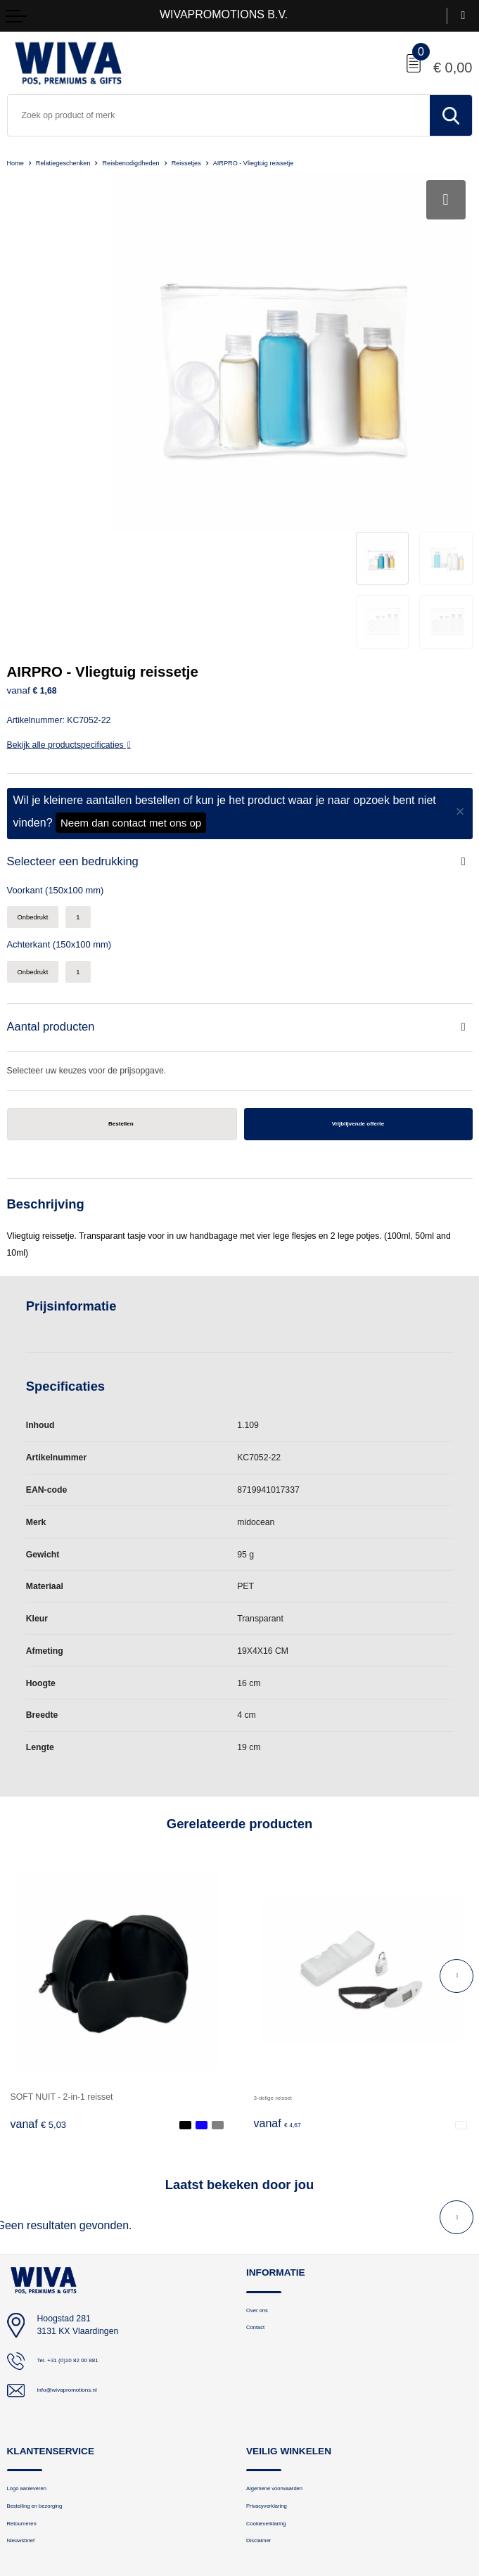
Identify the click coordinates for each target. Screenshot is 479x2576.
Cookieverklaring (276, 2370)
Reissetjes (226, 162)
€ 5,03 (39, 1963)
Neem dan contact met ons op (130, 650)
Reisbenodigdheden (159, 162)
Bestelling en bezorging (49, 2350)
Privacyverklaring (277, 2350)
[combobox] (219, 115)
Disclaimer (265, 2391)
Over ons (262, 2150)
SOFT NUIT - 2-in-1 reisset (62, 1935)
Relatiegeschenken (75, 162)
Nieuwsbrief (28, 2391)
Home (18, 162)
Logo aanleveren (37, 2329)
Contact (260, 2171)
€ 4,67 (282, 1963)
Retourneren (29, 2370)
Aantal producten (56, 861)
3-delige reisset (283, 1935)
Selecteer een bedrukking (80, 689)
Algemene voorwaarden (289, 2329)
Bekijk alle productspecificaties (69, 572)
